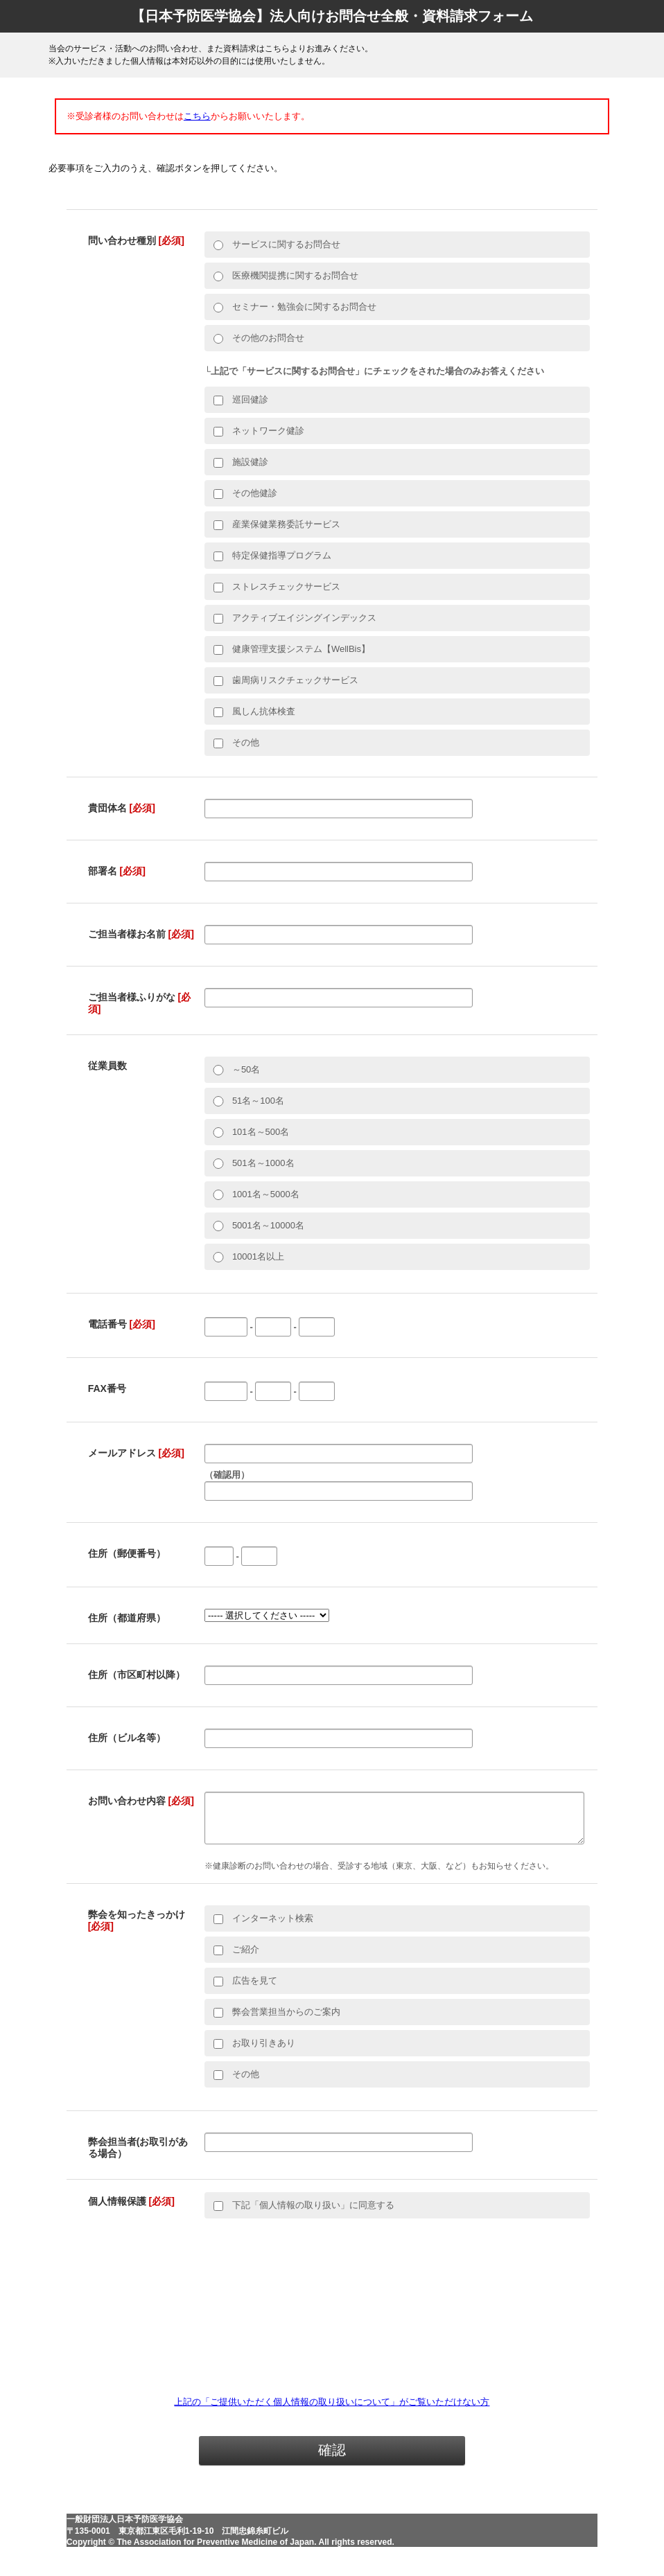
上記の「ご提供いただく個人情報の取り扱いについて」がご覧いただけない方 (331, 2410)
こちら (197, 116)
